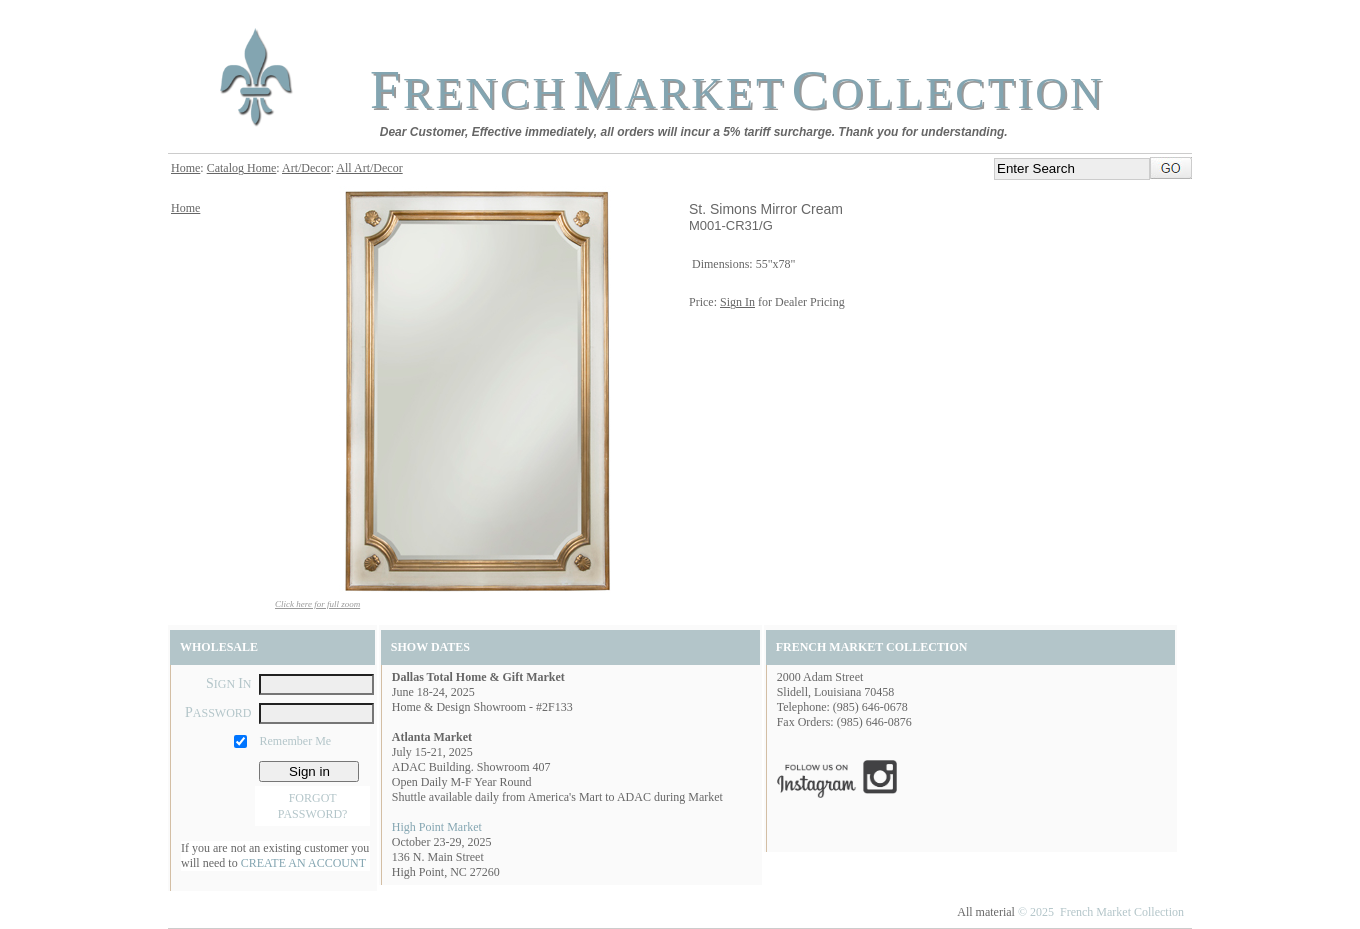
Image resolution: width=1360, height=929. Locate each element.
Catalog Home (242, 168)
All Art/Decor (369, 168)
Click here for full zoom (317, 604)
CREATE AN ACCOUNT (303, 863)
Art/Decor (306, 168)
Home (185, 168)
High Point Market (437, 827)
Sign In (737, 302)
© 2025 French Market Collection (1101, 912)
